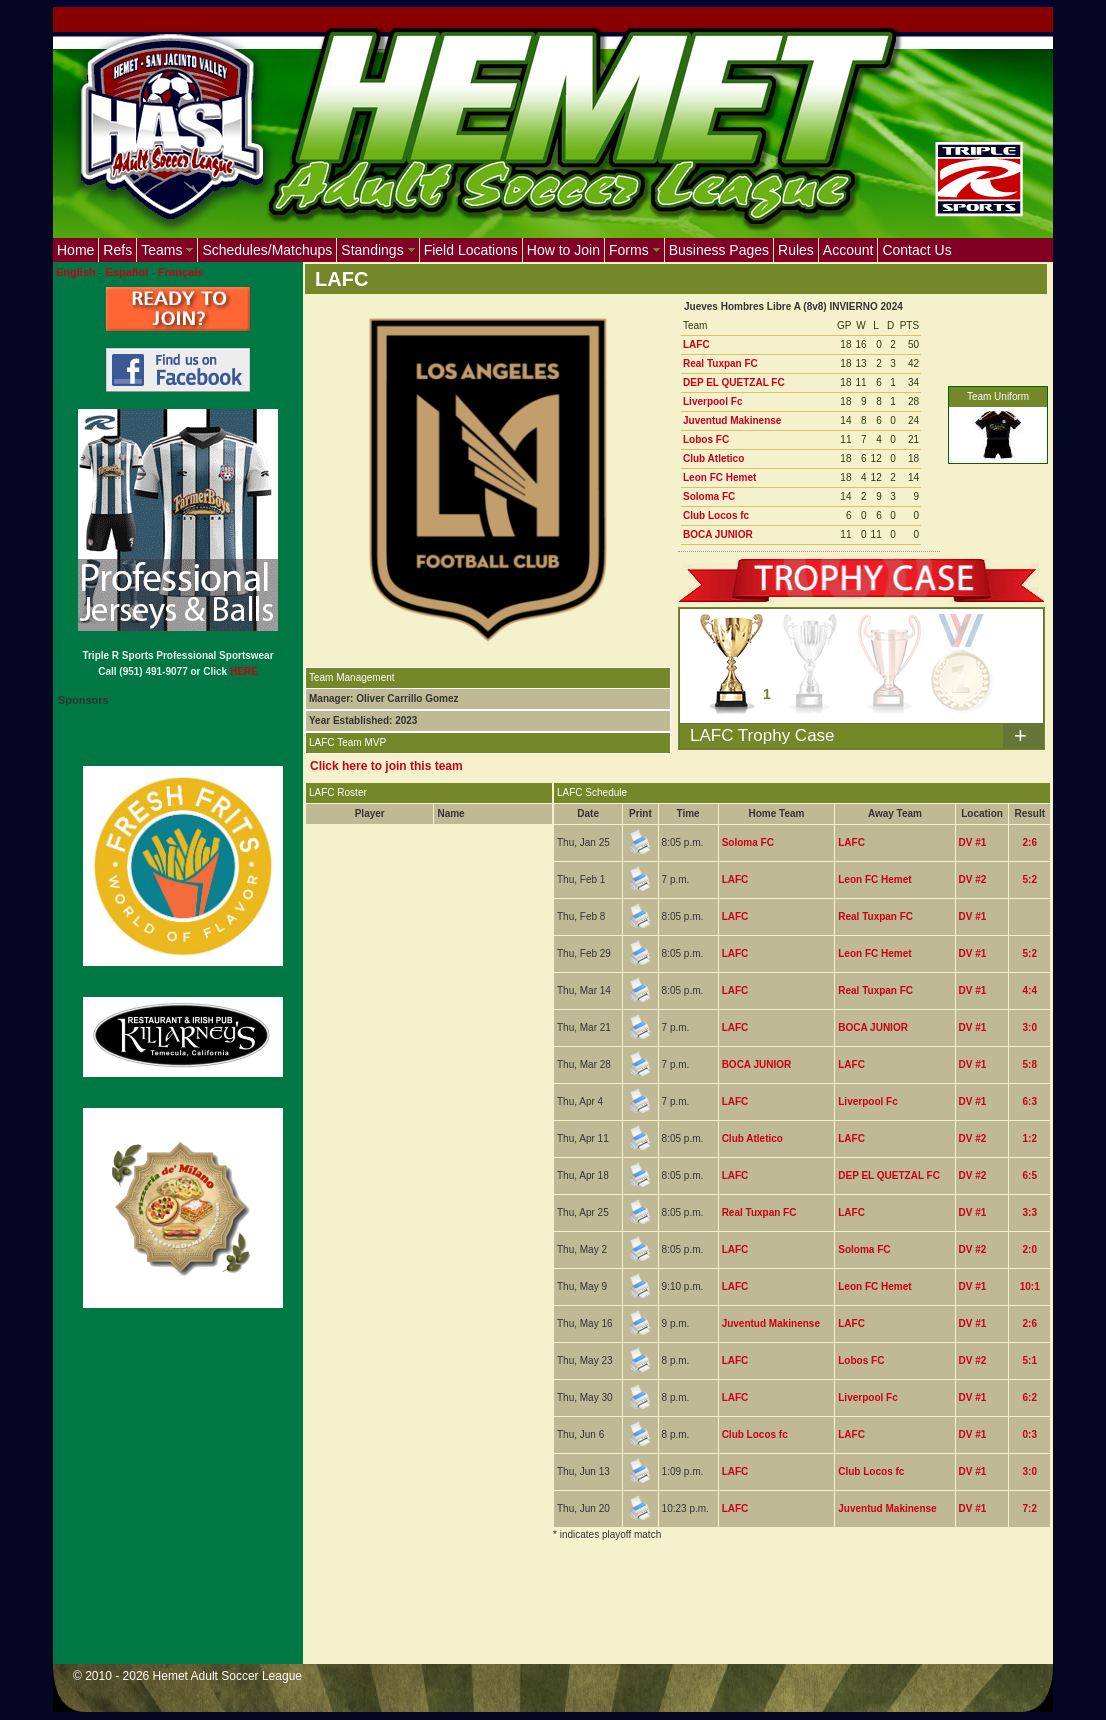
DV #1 (973, 842)
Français (180, 272)
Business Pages (719, 250)
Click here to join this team (386, 766)
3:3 (1029, 1212)
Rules (796, 250)
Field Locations (471, 250)
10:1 (1030, 1286)
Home (75, 250)
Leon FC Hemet (719, 477)
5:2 (1029, 879)
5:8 (1029, 1064)
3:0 (1029, 1027)
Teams (167, 250)
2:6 (1029, 842)
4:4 (1029, 990)
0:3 (1029, 1434)
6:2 (1029, 1397)
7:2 (1029, 1508)
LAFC (696, 344)
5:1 (1029, 1360)
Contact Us (916, 250)
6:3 (1029, 1101)
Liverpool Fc (712, 401)
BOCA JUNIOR (718, 534)
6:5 (1029, 1175)
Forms (634, 250)
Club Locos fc (716, 515)
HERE (244, 671)
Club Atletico (713, 458)
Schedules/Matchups (267, 250)
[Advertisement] (669, 1615)
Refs (117, 250)
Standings (377, 250)
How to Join (563, 250)
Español (127, 272)
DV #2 (973, 879)
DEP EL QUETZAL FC (734, 382)
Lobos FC (706, 439)
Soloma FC (709, 496)
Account (848, 250)
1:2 (1029, 1138)
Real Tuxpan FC (720, 363)
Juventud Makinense (732, 420)
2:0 (1029, 1249)
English (76, 272)
